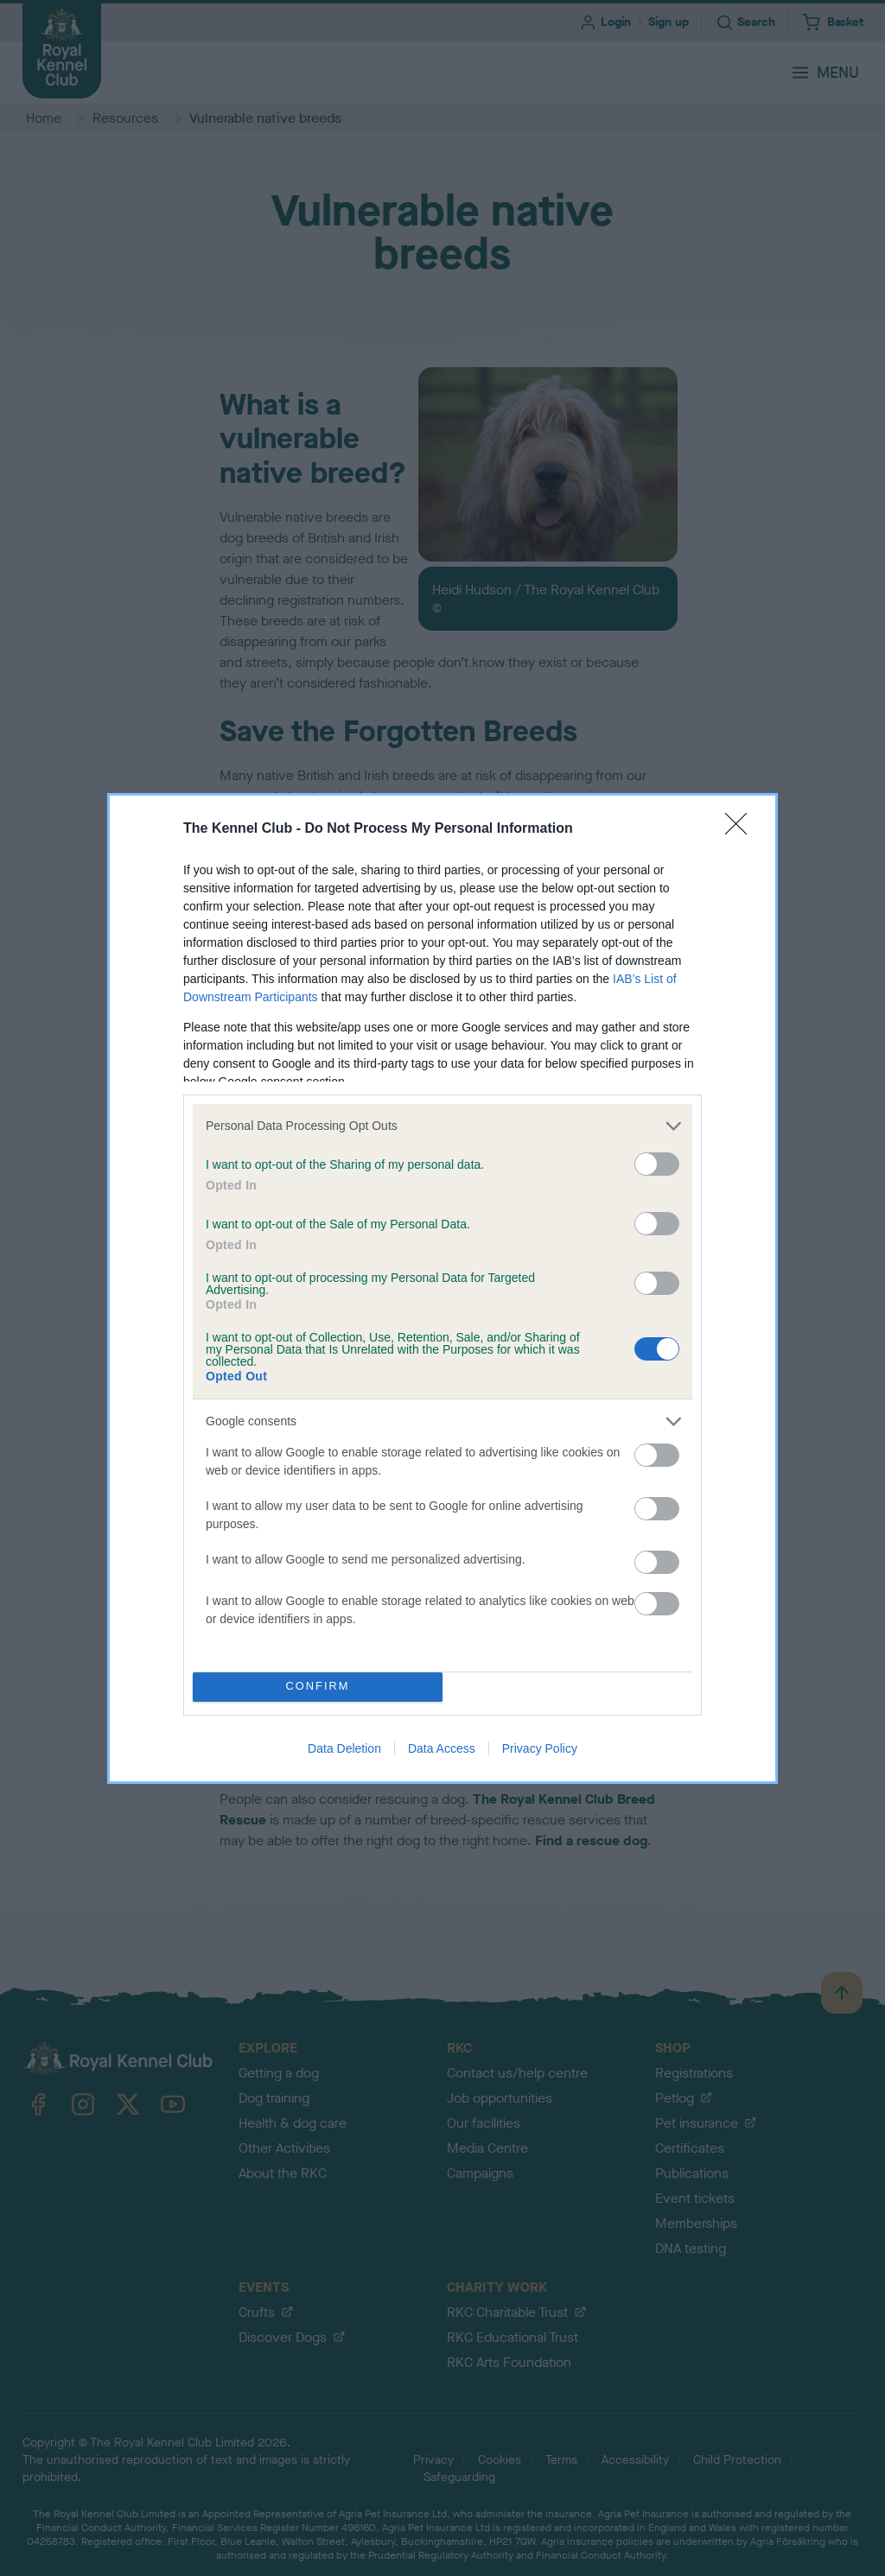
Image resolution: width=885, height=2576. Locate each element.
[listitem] (442, 1126)
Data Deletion (344, 1748)
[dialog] (442, 1288)
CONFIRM (317, 1686)
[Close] (741, 829)
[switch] (656, 1164)
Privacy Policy (539, 1748)
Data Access (441, 1748)
